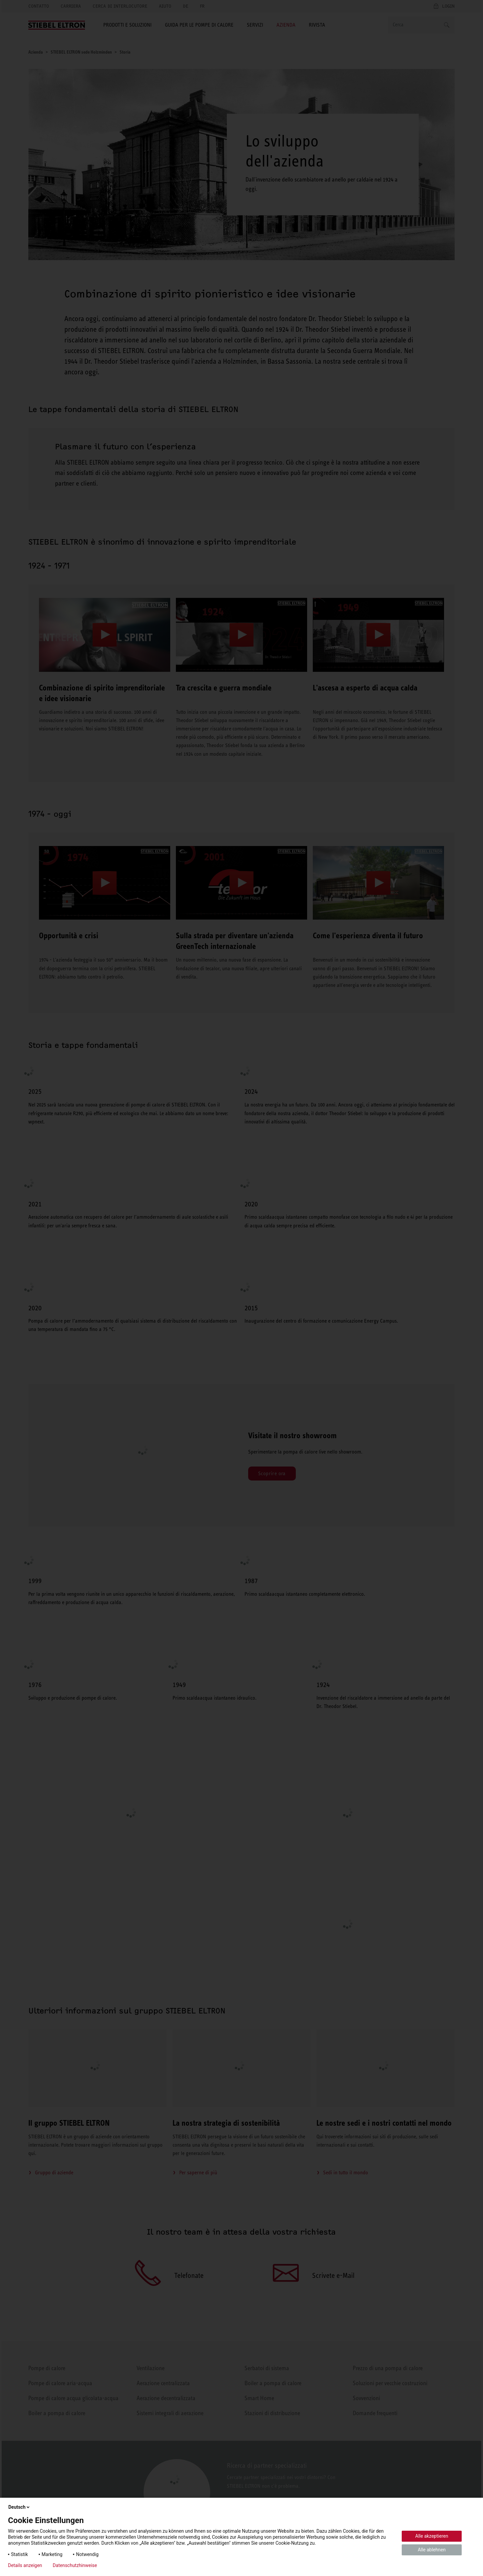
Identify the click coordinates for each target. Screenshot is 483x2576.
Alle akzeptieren (431, 2536)
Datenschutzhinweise (75, 2565)
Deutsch (19, 2507)
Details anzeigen (25, 2565)
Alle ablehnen (432, 2549)
